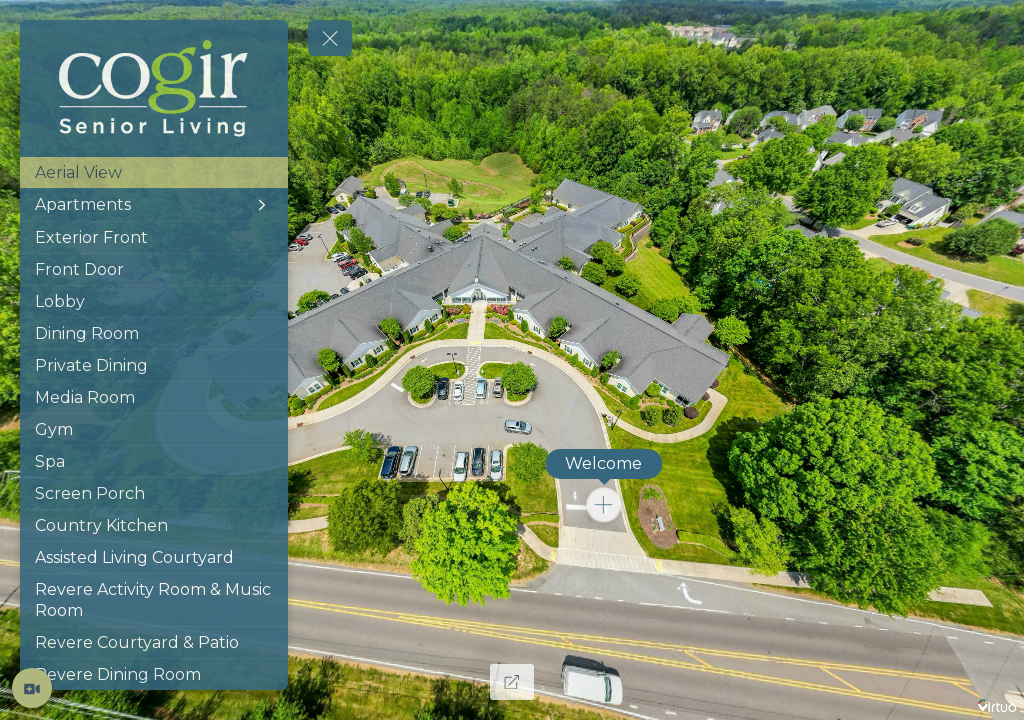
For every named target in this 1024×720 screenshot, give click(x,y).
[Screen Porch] (154, 493)
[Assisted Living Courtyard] (154, 557)
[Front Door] (154, 269)
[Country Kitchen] (154, 525)
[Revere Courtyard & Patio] (154, 642)
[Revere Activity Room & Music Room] (154, 600)
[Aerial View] (154, 172)
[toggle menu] (330, 38)
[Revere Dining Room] (154, 674)
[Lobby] (154, 301)
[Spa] (154, 461)
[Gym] (154, 429)
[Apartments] (154, 205)
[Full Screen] (512, 682)
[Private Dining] (154, 365)
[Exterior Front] (154, 237)
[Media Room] (154, 397)
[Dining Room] (154, 333)
